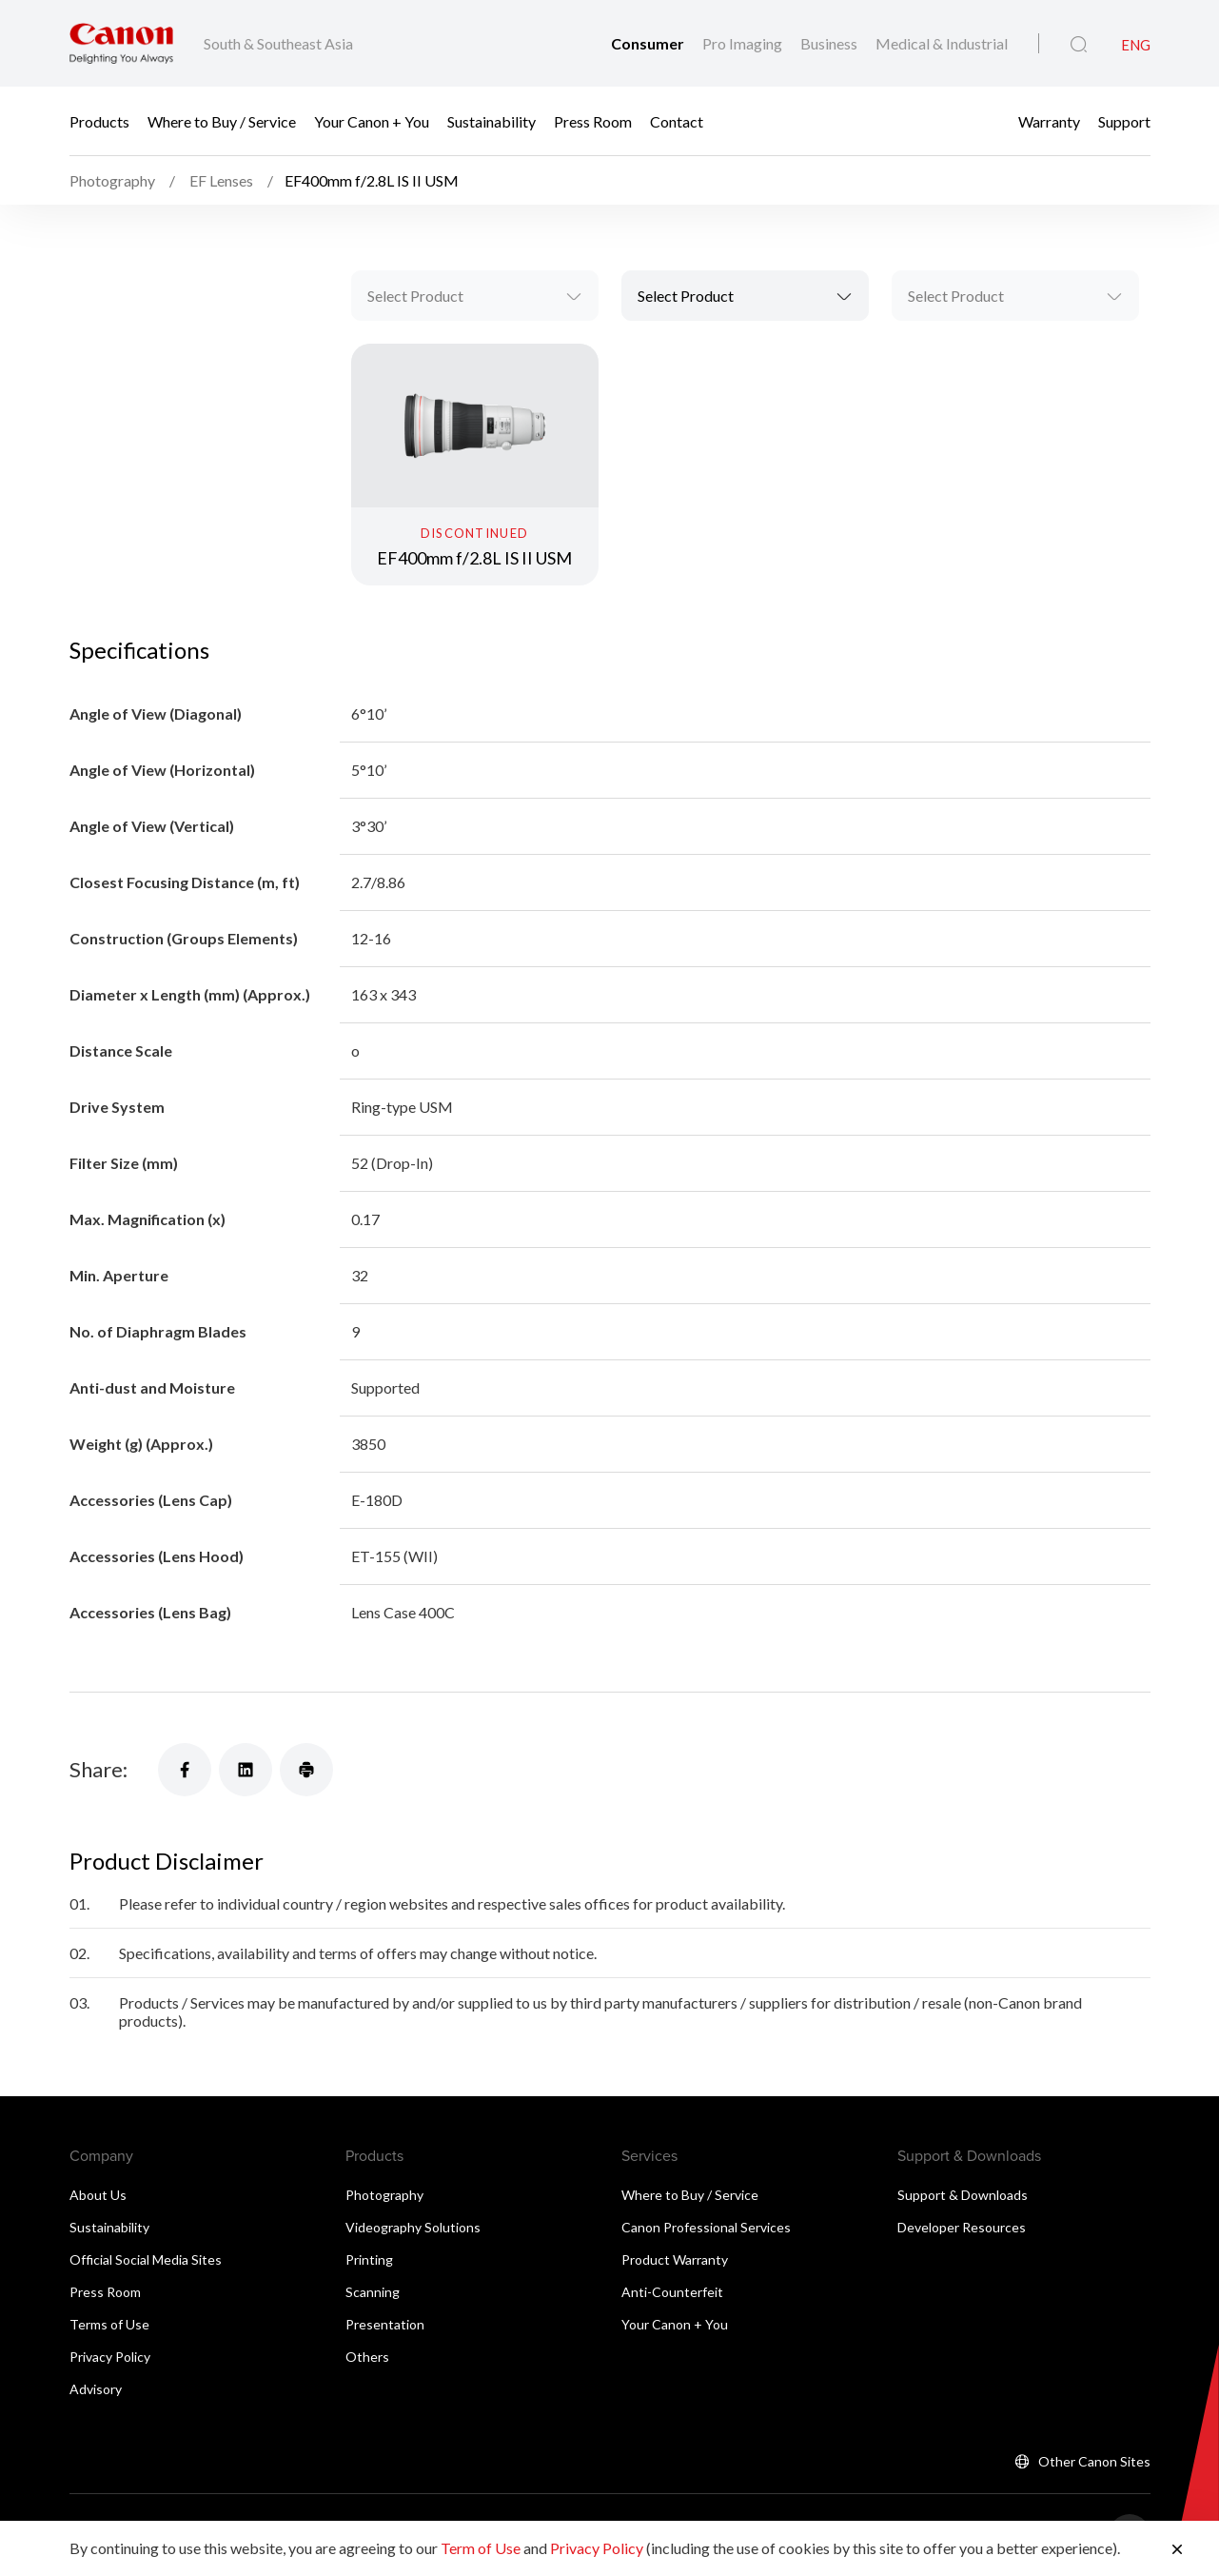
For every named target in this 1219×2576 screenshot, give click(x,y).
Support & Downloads (962, 2195)
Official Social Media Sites (145, 2259)
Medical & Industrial (941, 43)
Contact (676, 121)
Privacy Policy (109, 2356)
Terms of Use (109, 2324)
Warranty (1049, 121)
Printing (369, 2259)
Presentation (384, 2324)
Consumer (649, 43)
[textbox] (475, 295)
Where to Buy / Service (221, 121)
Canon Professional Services (706, 2227)
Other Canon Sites (1094, 2461)
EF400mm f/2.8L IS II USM (474, 557)
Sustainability (491, 121)
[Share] (184, 1769)
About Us (98, 2195)
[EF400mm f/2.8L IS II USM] (475, 464)
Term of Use (481, 2548)
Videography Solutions (413, 2227)
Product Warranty (674, 2259)
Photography (384, 2195)
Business (830, 43)
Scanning (372, 2292)
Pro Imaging (743, 43)
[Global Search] (1079, 44)
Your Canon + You (371, 121)
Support (1124, 121)
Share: (98, 1769)
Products (99, 121)
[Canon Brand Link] (121, 43)
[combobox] (475, 295)
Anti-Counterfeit (672, 2292)
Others (367, 2356)
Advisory (95, 2389)
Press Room (593, 121)
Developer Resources (961, 2227)
